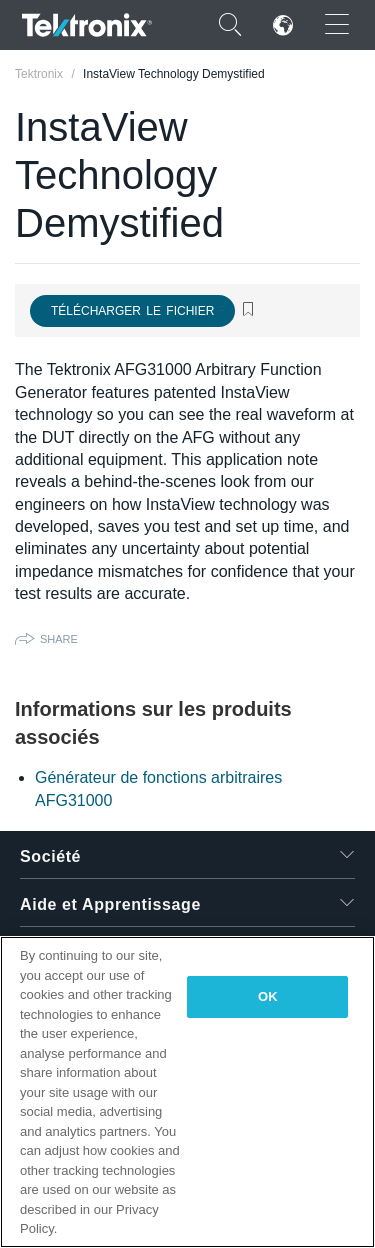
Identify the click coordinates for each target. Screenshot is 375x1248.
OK (268, 996)
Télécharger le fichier (132, 311)
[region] (187, 1092)
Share (59, 639)
